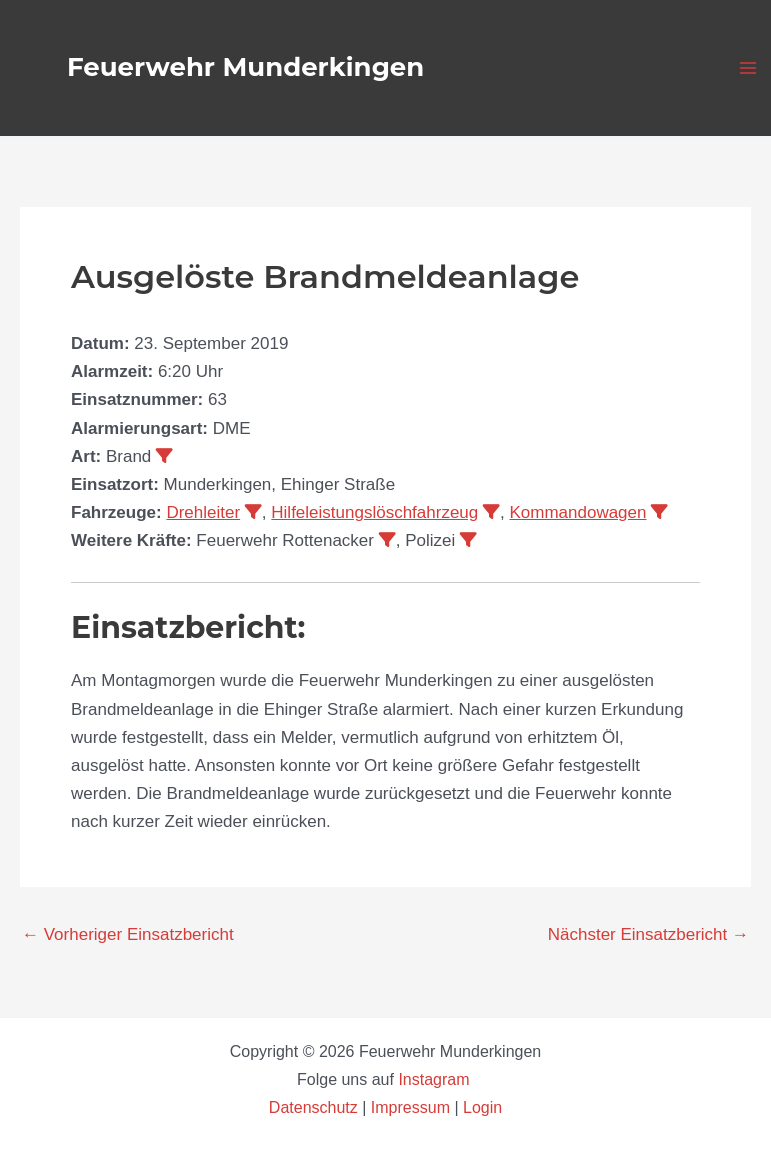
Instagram (436, 1079)
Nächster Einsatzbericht (648, 934)
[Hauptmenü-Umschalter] (749, 68)
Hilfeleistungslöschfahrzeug (374, 512)
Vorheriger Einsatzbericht (128, 934)
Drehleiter (203, 512)
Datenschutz (315, 1107)
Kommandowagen (577, 512)
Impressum (410, 1107)
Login (482, 1107)
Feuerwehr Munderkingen (245, 67)
